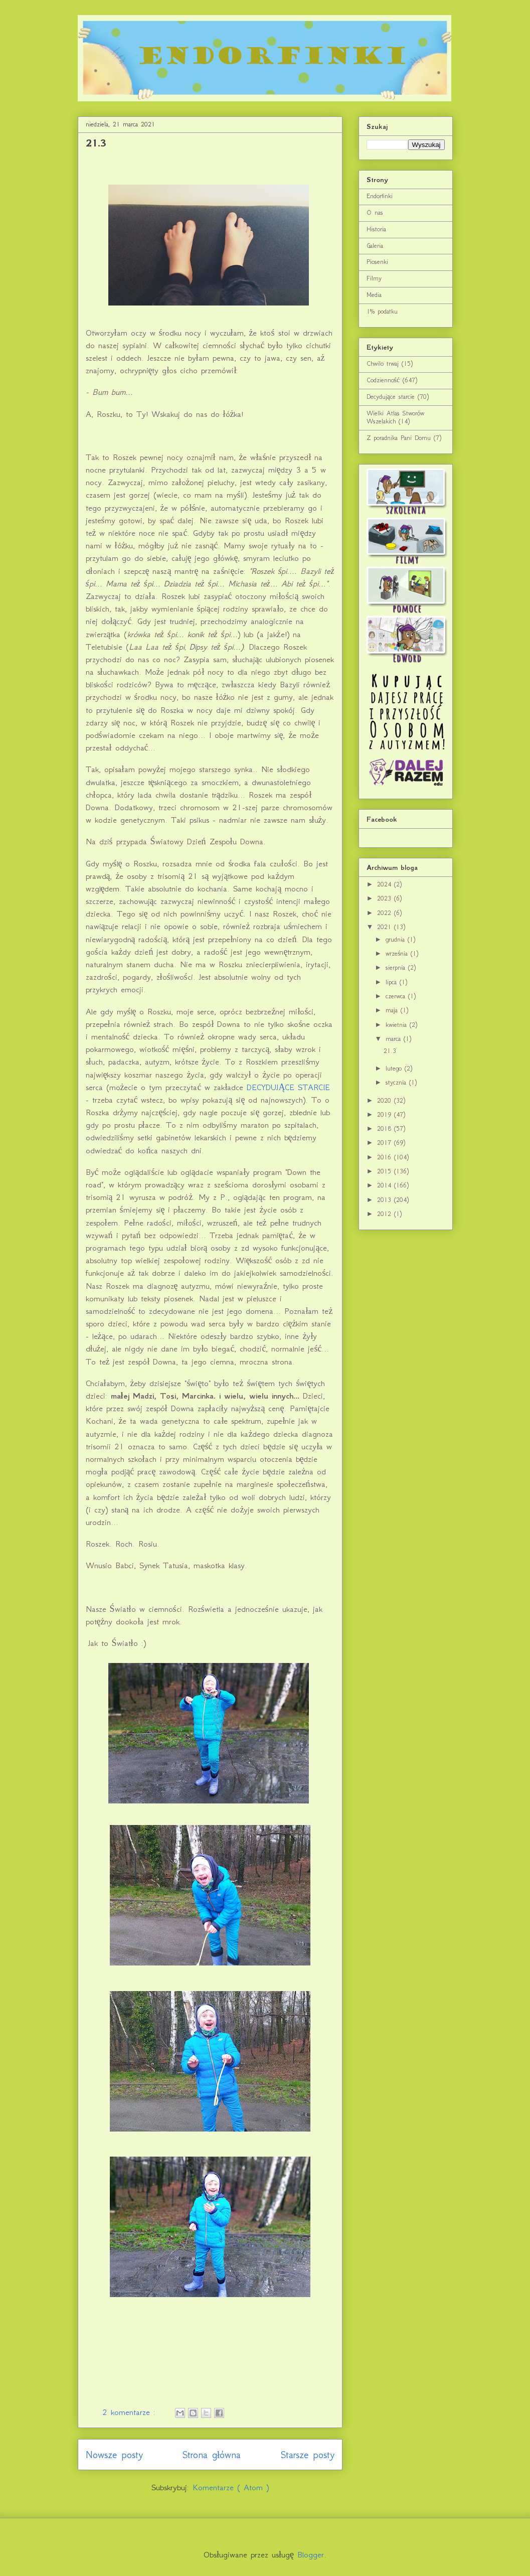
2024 (385, 884)
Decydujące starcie (391, 396)
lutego (395, 1068)
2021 (385, 927)
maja (393, 1010)
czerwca (397, 996)
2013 (385, 1199)
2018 (385, 1128)
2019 (385, 1114)
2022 (385, 913)
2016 (385, 1157)
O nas (375, 212)
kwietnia (398, 1024)
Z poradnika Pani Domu (399, 437)
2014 (385, 1185)
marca (395, 1038)
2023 (385, 898)
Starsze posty (307, 2455)
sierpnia (397, 967)
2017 (385, 1142)
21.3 (96, 143)
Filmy (374, 278)
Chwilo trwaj (383, 363)
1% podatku (382, 311)
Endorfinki (380, 196)
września (398, 953)
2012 (385, 1214)
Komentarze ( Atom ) (231, 2487)
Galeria (375, 245)
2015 (385, 1171)
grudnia (397, 939)
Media (374, 294)
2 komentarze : (130, 2412)
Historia (376, 229)
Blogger (310, 2554)
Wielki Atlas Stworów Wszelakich (395, 417)
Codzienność (383, 380)
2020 (385, 1100)
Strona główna (212, 2455)
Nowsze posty (114, 2455)
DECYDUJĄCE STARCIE (288, 1087)
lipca (393, 982)
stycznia (397, 1082)
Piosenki (377, 261)
